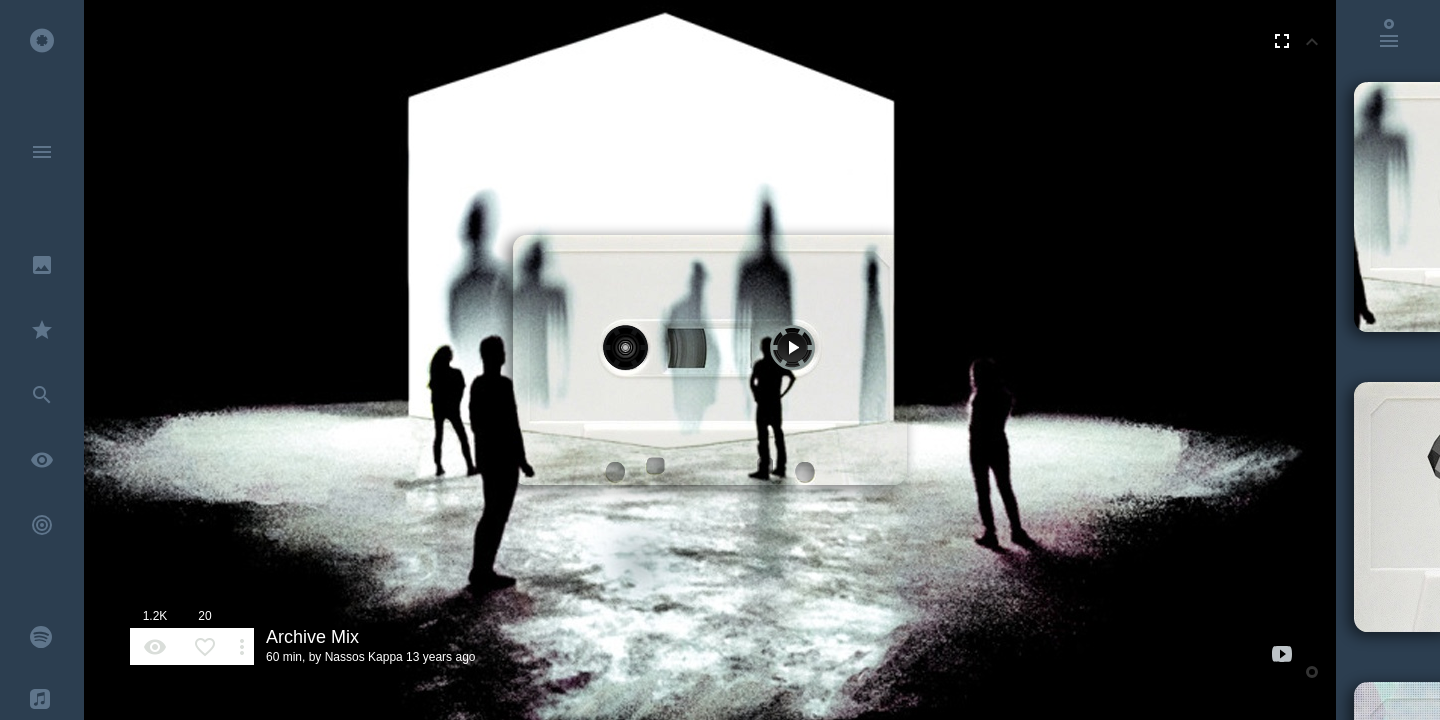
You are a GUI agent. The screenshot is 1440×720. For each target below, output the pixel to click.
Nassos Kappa (364, 657)
